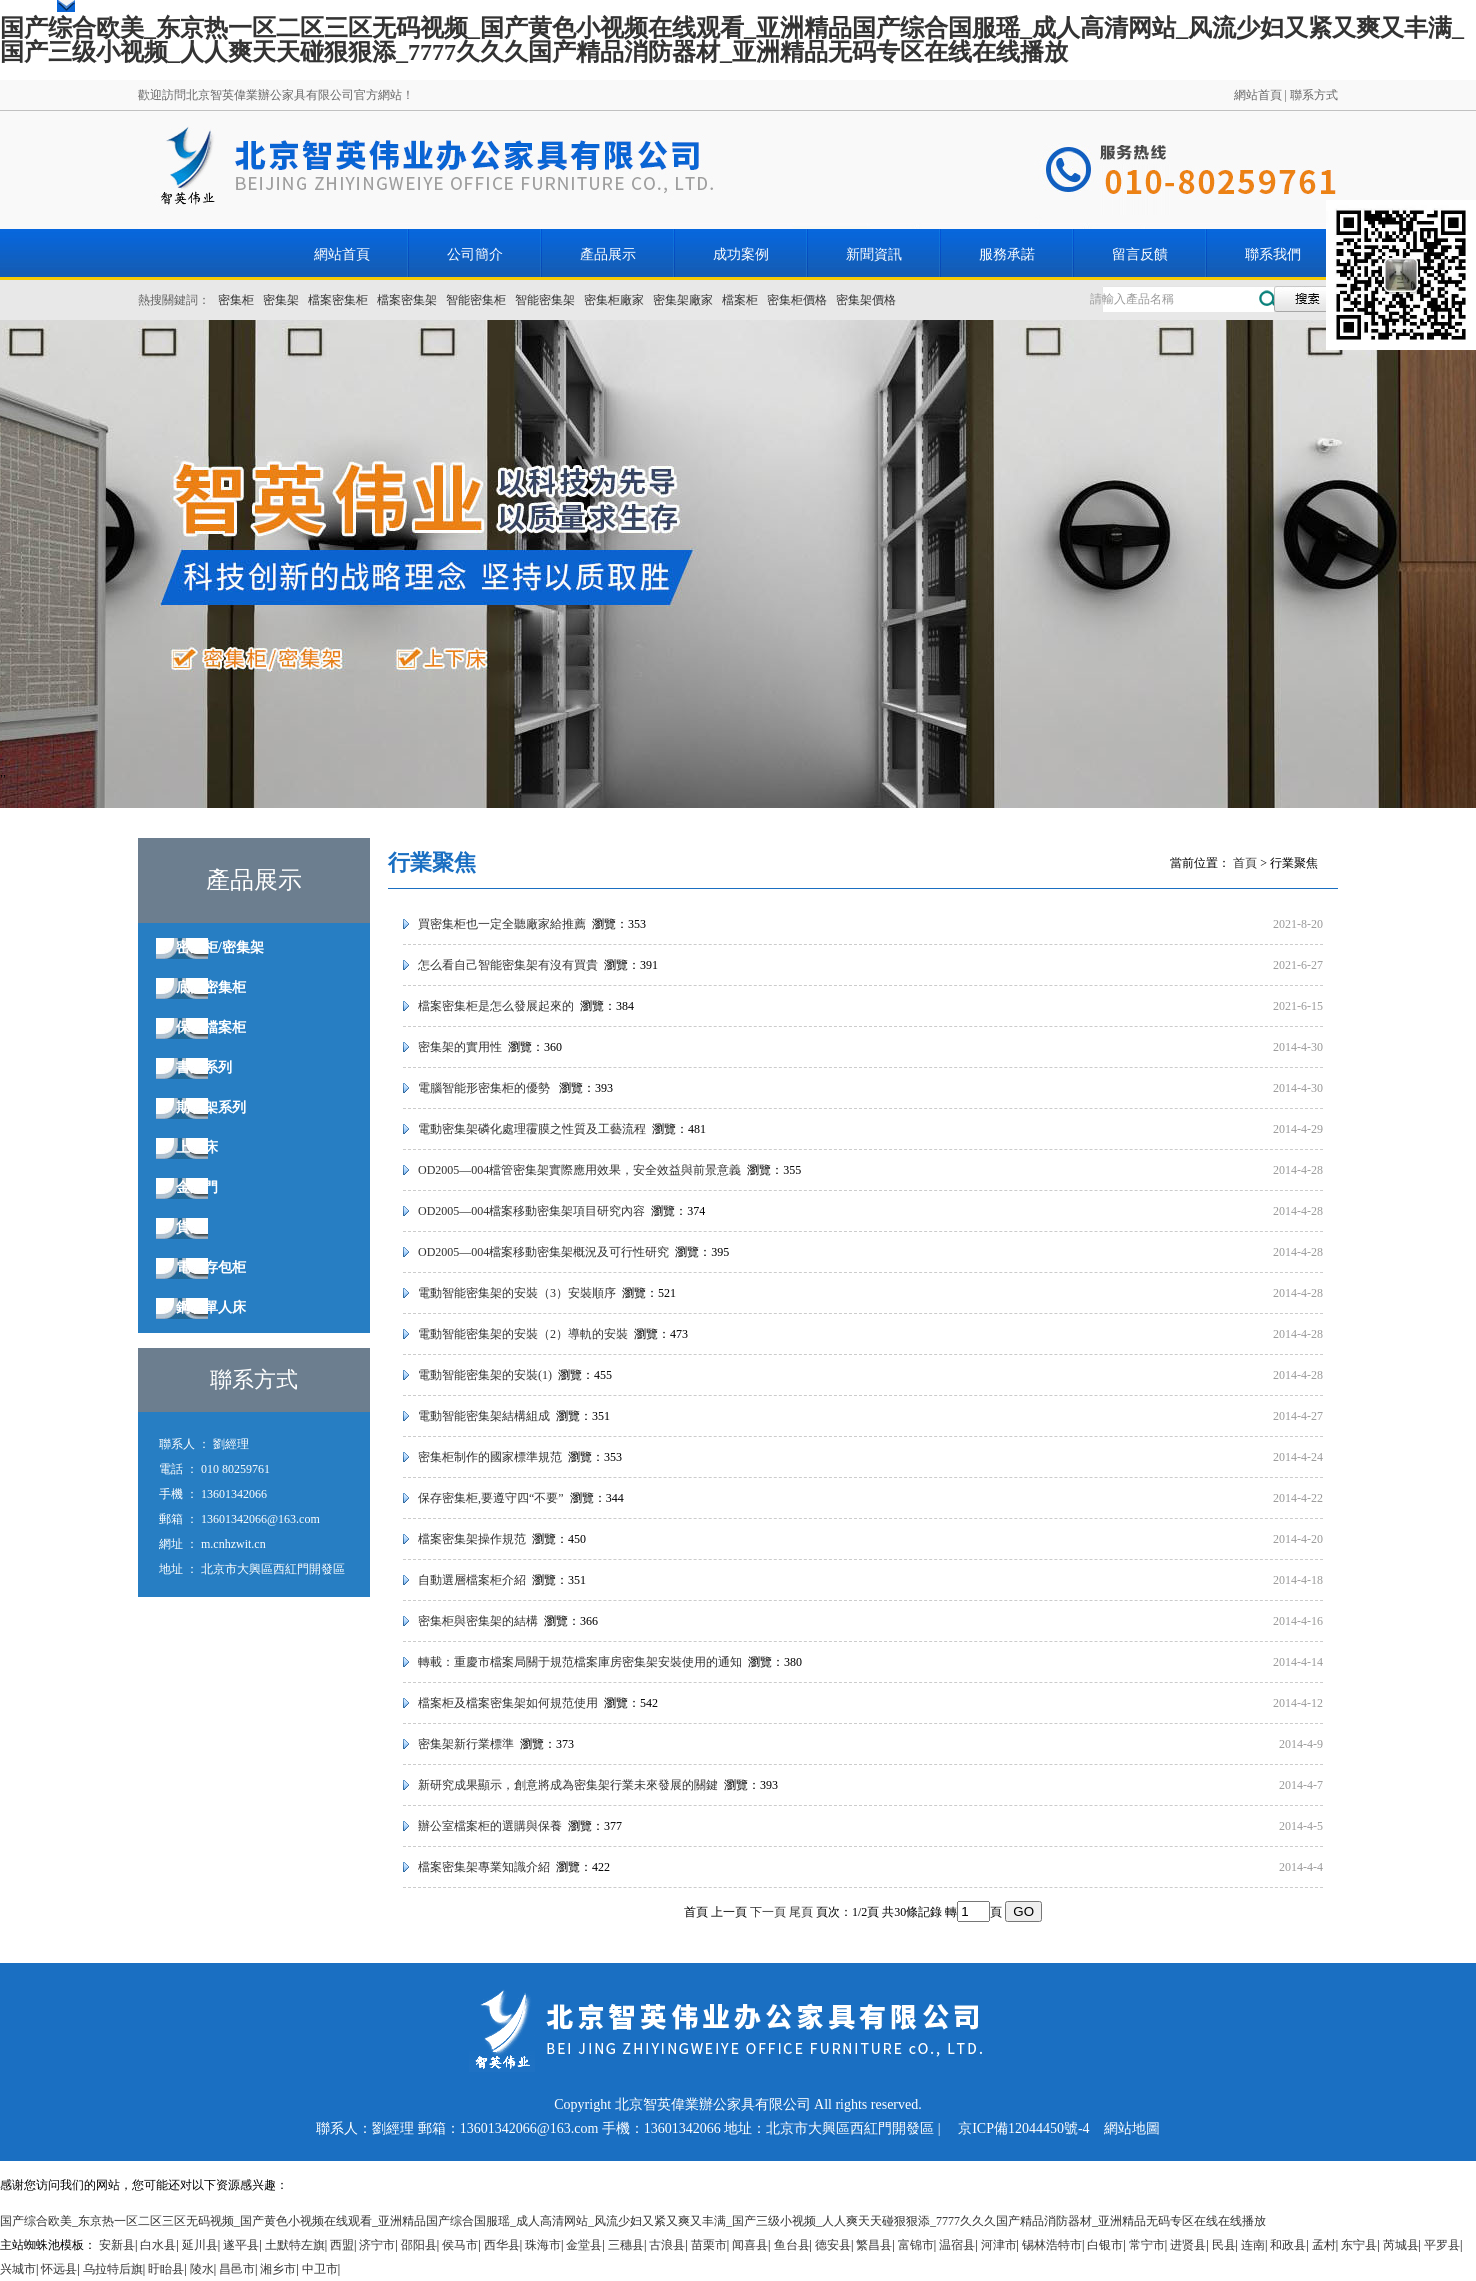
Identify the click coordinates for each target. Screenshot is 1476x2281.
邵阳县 (419, 2245)
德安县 (833, 2245)
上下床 (197, 1147)
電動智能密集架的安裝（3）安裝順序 (517, 1293)
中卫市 (320, 2269)
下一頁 (768, 1912)
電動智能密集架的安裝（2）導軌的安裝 (523, 1334)
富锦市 (916, 2245)
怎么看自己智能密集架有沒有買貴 (508, 965)
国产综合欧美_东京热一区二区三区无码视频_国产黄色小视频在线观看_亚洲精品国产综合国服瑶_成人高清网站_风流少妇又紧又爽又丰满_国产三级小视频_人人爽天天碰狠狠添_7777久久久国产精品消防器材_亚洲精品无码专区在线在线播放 (732, 40)
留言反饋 (1140, 254)
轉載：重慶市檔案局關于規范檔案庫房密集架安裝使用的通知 (580, 1662)
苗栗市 (709, 2245)
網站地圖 (1132, 2128)
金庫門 (197, 1187)
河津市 (999, 2245)
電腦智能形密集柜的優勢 (485, 1088)
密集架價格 (866, 300)
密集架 (281, 300)
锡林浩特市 (1052, 2245)
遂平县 (241, 2245)
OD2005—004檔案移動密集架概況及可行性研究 (543, 1252)
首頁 (1245, 863)
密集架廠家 (683, 300)
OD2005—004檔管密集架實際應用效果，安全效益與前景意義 (579, 1170)
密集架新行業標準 (466, 1744)
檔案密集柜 (338, 300)
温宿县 (957, 2245)
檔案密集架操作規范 (472, 1539)
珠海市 (543, 2245)
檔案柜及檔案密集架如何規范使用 (508, 1703)
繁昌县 (874, 2245)
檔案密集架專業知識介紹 (484, 1867)
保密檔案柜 (211, 1027)
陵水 (202, 2269)
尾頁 (801, 1912)
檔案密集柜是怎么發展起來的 (496, 1006)
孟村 (1324, 2245)
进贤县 (1188, 2245)
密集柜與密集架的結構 (478, 1621)
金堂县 (584, 2245)
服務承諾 (1007, 254)
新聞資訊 (874, 254)
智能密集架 (545, 300)
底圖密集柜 (211, 987)
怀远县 (59, 2269)
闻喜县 (750, 2245)
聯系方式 (1314, 95)
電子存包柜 (211, 1267)
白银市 (1105, 2245)
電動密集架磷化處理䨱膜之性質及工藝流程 (532, 1129)
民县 (1224, 2245)
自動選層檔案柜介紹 (472, 1580)
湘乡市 (278, 2269)
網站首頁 (1258, 95)
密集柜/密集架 (220, 947)
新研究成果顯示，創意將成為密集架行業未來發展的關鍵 (568, 1785)
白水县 (158, 2245)
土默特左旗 (295, 2245)
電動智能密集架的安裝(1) (485, 1375)
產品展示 (608, 254)
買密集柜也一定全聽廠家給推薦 (502, 924)
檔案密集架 (407, 300)
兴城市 (18, 2269)
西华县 (502, 2245)
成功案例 (741, 254)
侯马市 (460, 2245)
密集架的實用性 (460, 1047)
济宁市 (377, 2245)
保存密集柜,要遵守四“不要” (491, 1498)
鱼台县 (792, 2245)
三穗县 (626, 2245)
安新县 (117, 2245)
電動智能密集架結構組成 (484, 1416)
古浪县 (667, 2245)
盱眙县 (166, 2269)
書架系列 (204, 1067)
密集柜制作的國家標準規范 (490, 1457)
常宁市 (1147, 2245)
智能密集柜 (476, 300)
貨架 (190, 1227)
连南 (1253, 2245)
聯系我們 (1273, 254)
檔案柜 (740, 300)
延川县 (200, 2245)
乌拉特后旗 (113, 2269)
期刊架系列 (211, 1107)
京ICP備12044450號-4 (1023, 2128)
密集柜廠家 (614, 300)
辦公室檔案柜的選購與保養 (490, 1826)
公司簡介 (475, 254)
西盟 (342, 2245)
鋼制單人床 (211, 1307)
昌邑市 (237, 2269)
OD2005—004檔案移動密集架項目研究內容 (531, 1211)
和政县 (1288, 2245)
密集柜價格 (797, 300)
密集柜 (236, 300)
